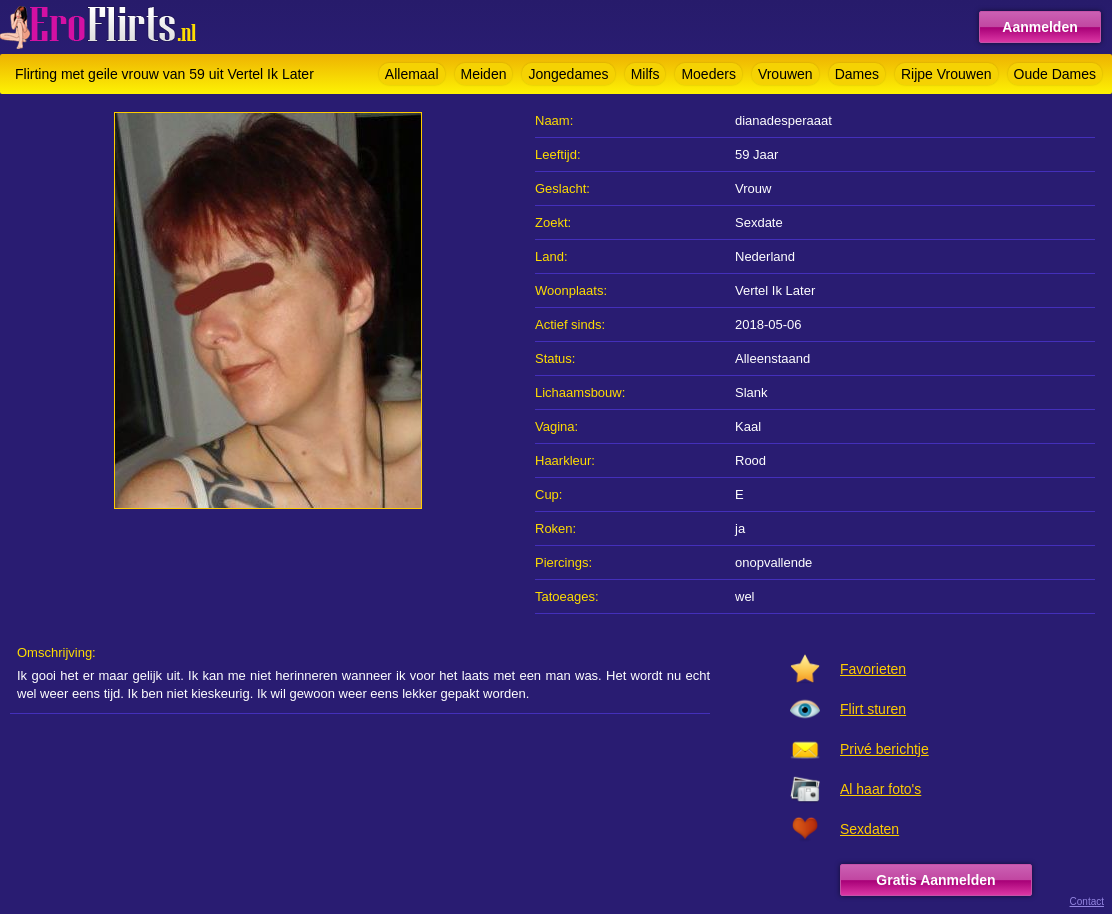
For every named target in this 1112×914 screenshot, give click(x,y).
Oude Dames (1055, 74)
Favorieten (873, 669)
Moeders (708, 74)
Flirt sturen (873, 709)
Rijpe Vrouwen (946, 74)
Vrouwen (785, 74)
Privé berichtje (884, 749)
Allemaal (412, 74)
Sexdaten (869, 829)
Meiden (484, 74)
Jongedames (568, 74)
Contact (1087, 901)
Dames (857, 74)
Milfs (645, 74)
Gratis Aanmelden (935, 880)
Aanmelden (1039, 27)
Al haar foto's (880, 789)
